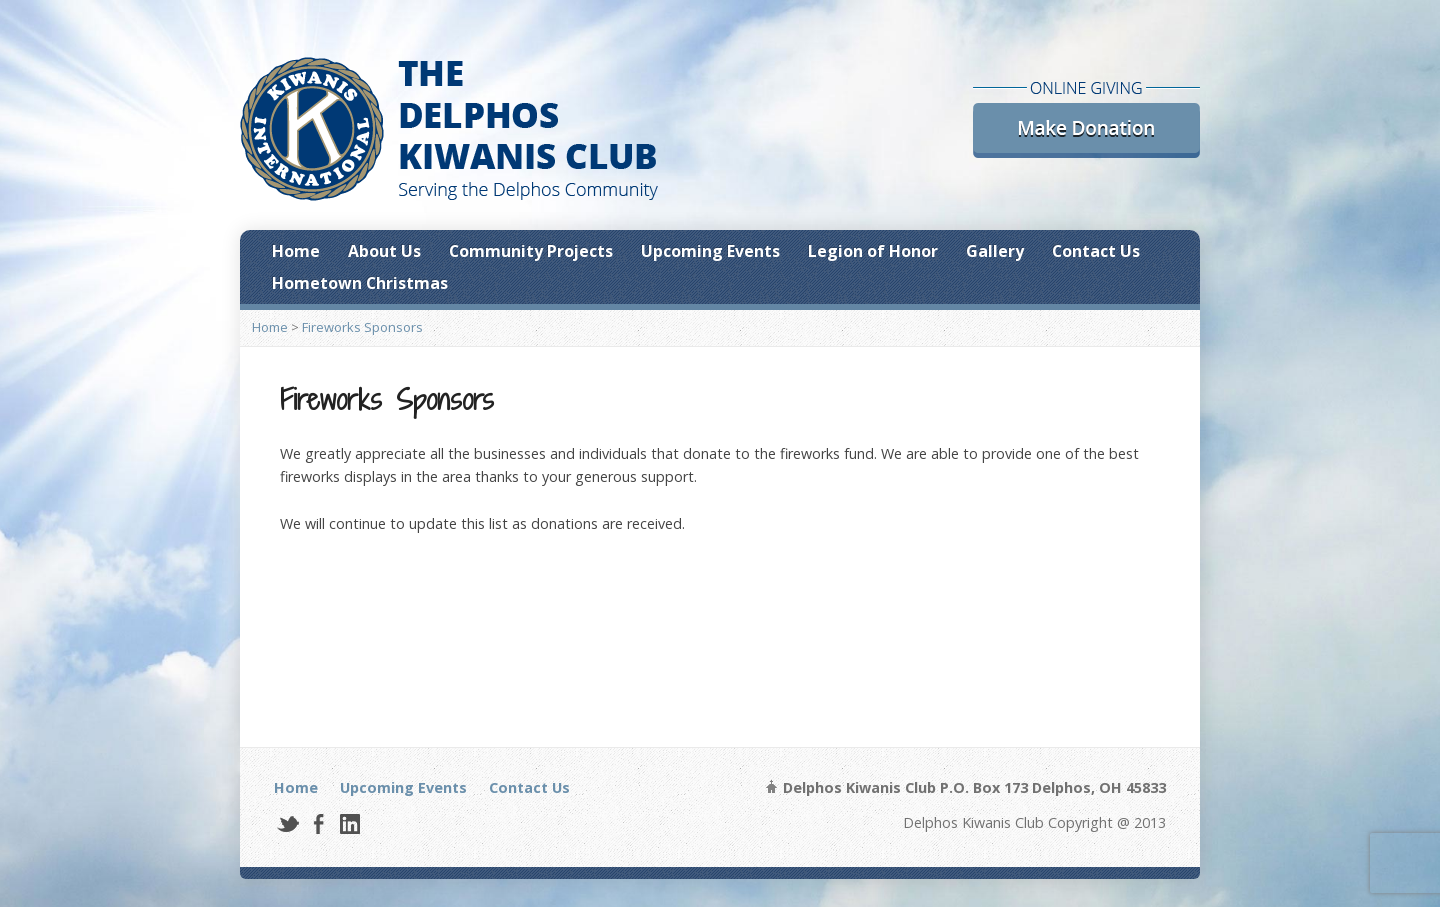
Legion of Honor (873, 251)
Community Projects (531, 251)
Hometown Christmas (360, 283)
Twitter (287, 823)
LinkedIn (349, 823)
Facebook (318, 823)
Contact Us (1096, 251)
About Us (384, 251)
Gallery (995, 251)
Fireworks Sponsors (362, 327)
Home (296, 251)
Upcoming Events (710, 251)
